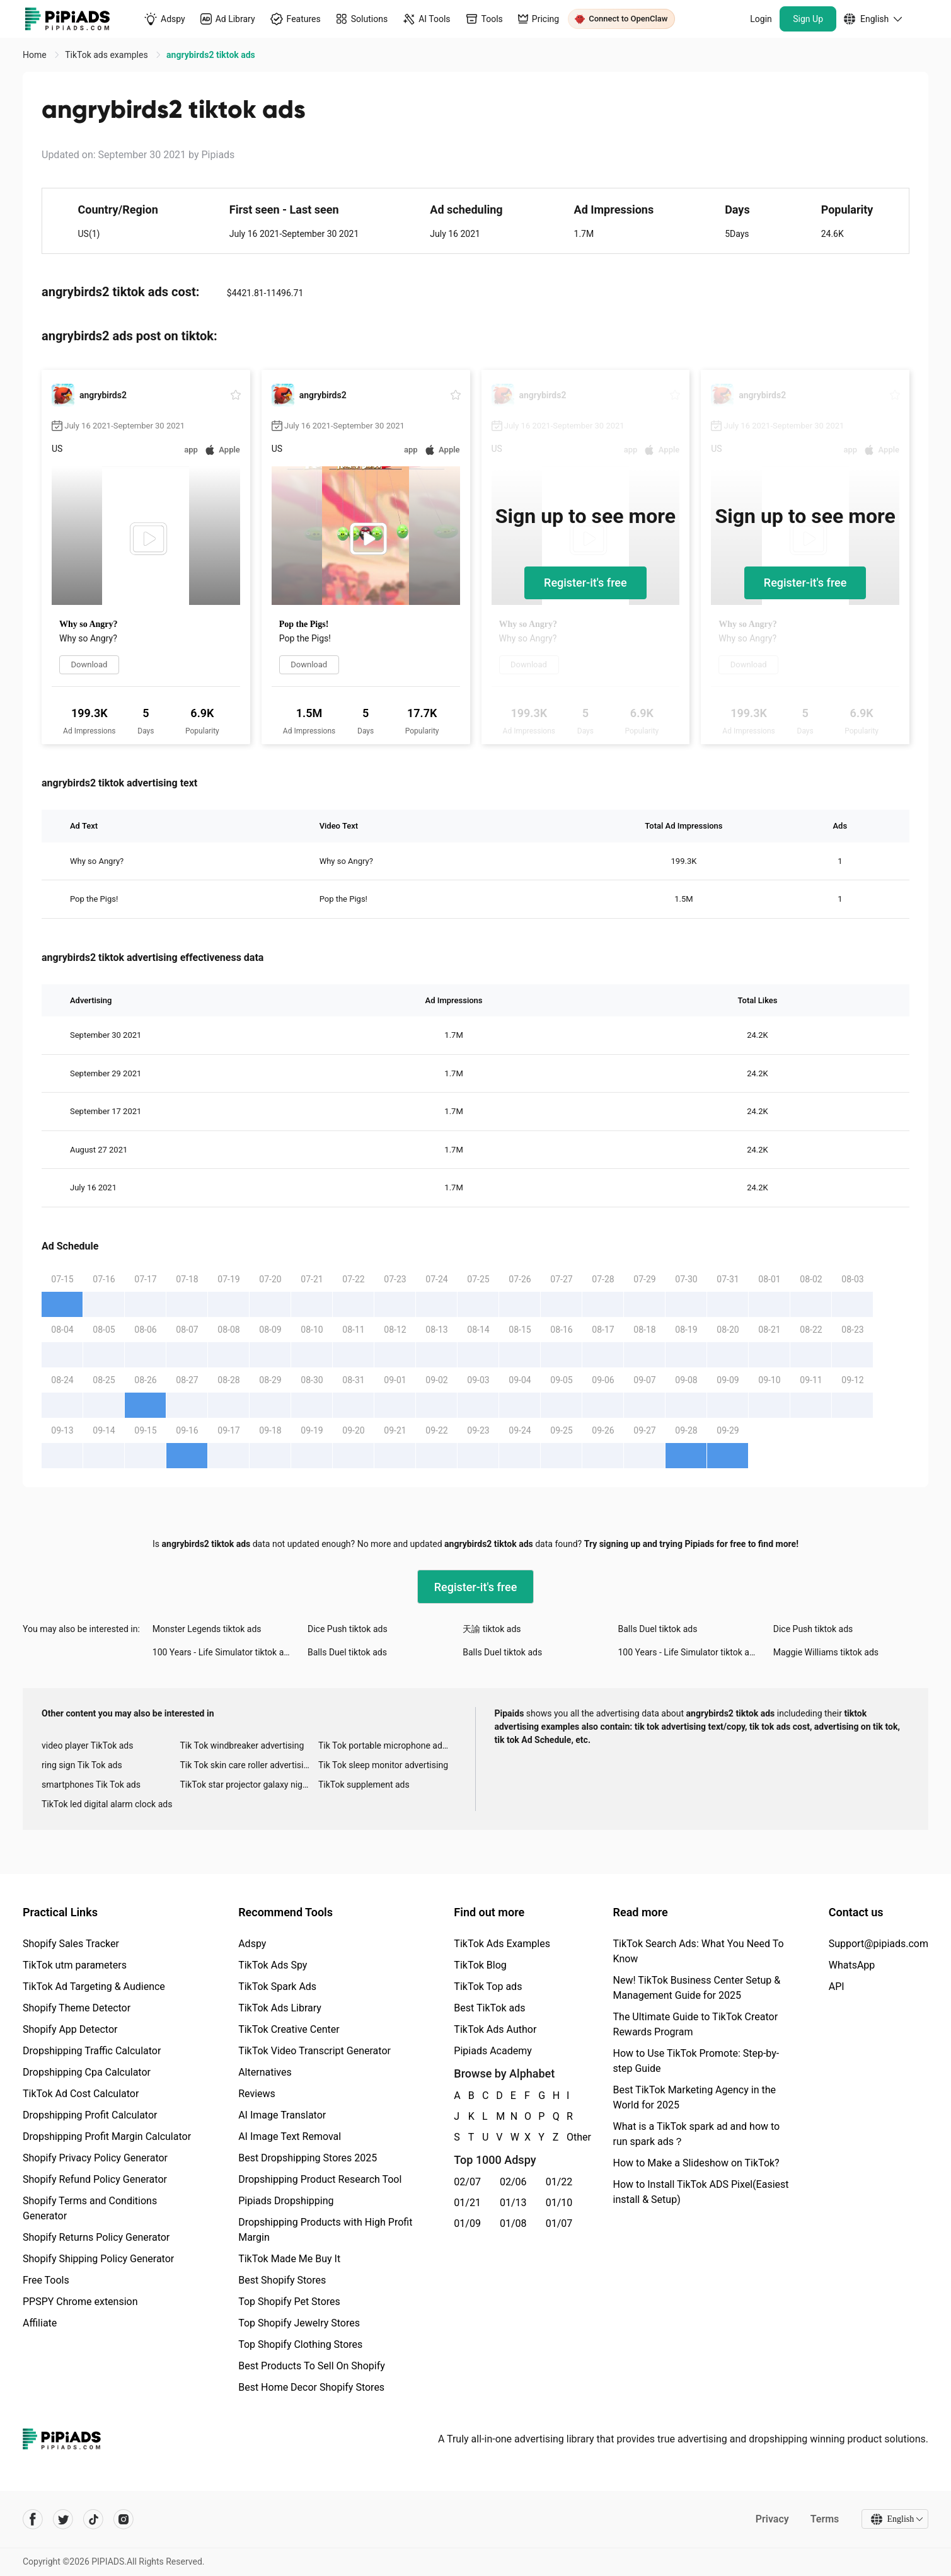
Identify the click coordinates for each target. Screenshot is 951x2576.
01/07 (559, 2223)
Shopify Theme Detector (76, 2008)
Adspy (252, 1944)
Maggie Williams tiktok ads (826, 1652)
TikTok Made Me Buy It (289, 2259)
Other (567, 2137)
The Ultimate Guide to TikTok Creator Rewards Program (695, 2024)
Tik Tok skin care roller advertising (246, 1765)
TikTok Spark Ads (277, 1986)
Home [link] (36, 55)
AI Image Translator (282, 2115)
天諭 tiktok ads (492, 1629)
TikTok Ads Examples (502, 1944)
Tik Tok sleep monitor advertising (383, 1765)
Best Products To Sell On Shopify (311, 2366)
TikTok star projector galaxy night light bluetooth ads (249, 1785)
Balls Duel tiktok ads (658, 1629)
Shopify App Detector (70, 2029)
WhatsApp (852, 1965)
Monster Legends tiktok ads (207, 1629)
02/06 (513, 2182)
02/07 (467, 2182)
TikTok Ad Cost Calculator (81, 2094)
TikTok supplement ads (364, 1785)
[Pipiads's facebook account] (33, 2519)
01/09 (467, 2223)
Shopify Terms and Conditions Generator (90, 2208)
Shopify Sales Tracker (71, 1944)
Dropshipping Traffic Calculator (92, 2051)
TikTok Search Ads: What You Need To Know (698, 1951)
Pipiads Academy (492, 2051)
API (836, 1986)
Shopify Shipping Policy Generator (98, 2259)
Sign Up (808, 19)
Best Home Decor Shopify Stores (311, 2387)
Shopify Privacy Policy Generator (95, 2158)
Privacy (771, 2519)
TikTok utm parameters (75, 1965)
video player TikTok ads (87, 1745)
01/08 (513, 2223)
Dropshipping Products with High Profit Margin (325, 2229)
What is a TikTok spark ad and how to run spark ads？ (696, 2134)
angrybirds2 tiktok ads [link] (210, 55)
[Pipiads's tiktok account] (93, 2519)
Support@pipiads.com (878, 1944)
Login (761, 19)
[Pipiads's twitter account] (63, 2519)
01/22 (559, 2182)
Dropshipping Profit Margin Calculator (107, 2136)
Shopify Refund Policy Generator (95, 2179)
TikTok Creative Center (289, 2029)
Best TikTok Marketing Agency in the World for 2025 (694, 2097)
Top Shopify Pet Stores (289, 2302)
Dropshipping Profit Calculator (90, 2115)
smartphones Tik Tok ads (91, 1785)
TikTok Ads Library (279, 2008)
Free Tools (46, 2280)
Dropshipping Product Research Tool (319, 2179)
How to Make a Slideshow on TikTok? (696, 2163)
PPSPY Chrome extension (80, 2302)
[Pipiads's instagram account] (123, 2519)
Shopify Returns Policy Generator (96, 2237)
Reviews (256, 2094)
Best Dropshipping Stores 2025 (307, 2158)
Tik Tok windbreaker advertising (242, 1745)
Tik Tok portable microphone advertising (387, 1745)
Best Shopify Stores (282, 2280)
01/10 (559, 2203)
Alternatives (265, 2072)
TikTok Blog (480, 1965)
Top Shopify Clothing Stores (300, 2344)
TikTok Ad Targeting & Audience (94, 1986)
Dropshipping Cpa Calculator (87, 2072)
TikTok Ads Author (495, 2029)
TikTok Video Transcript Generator (314, 2051)
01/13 (513, 2203)
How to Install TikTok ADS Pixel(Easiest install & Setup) (701, 2191)
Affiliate (40, 2323)
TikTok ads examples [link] (107, 55)
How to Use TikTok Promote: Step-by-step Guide (696, 2060)
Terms (824, 2519)
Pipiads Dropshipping (285, 2201)
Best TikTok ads (489, 2008)
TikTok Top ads (488, 1986)
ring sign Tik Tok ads (82, 1765)
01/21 (467, 2203)
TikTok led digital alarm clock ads (107, 1804)
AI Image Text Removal (289, 2136)
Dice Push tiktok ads (348, 1629)
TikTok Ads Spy (272, 1965)
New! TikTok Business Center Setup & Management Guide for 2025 (697, 1987)
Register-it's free (585, 582)
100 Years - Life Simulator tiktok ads (223, 1652)
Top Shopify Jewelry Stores (299, 2323)
